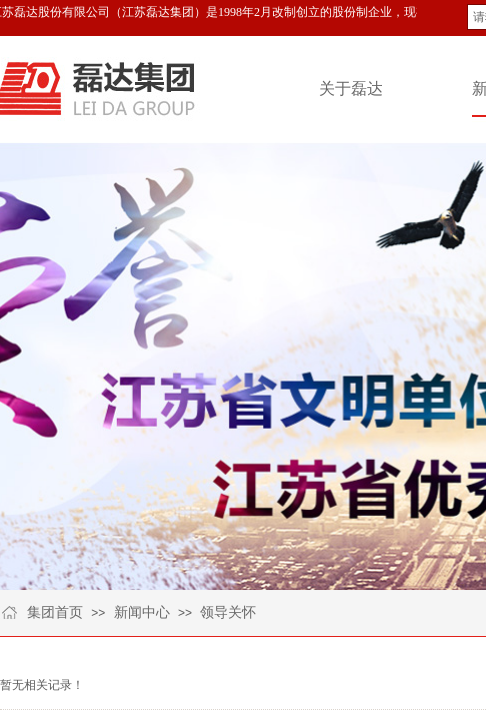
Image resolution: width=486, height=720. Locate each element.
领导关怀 (228, 612)
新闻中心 (142, 612)
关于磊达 (351, 88)
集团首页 (55, 612)
